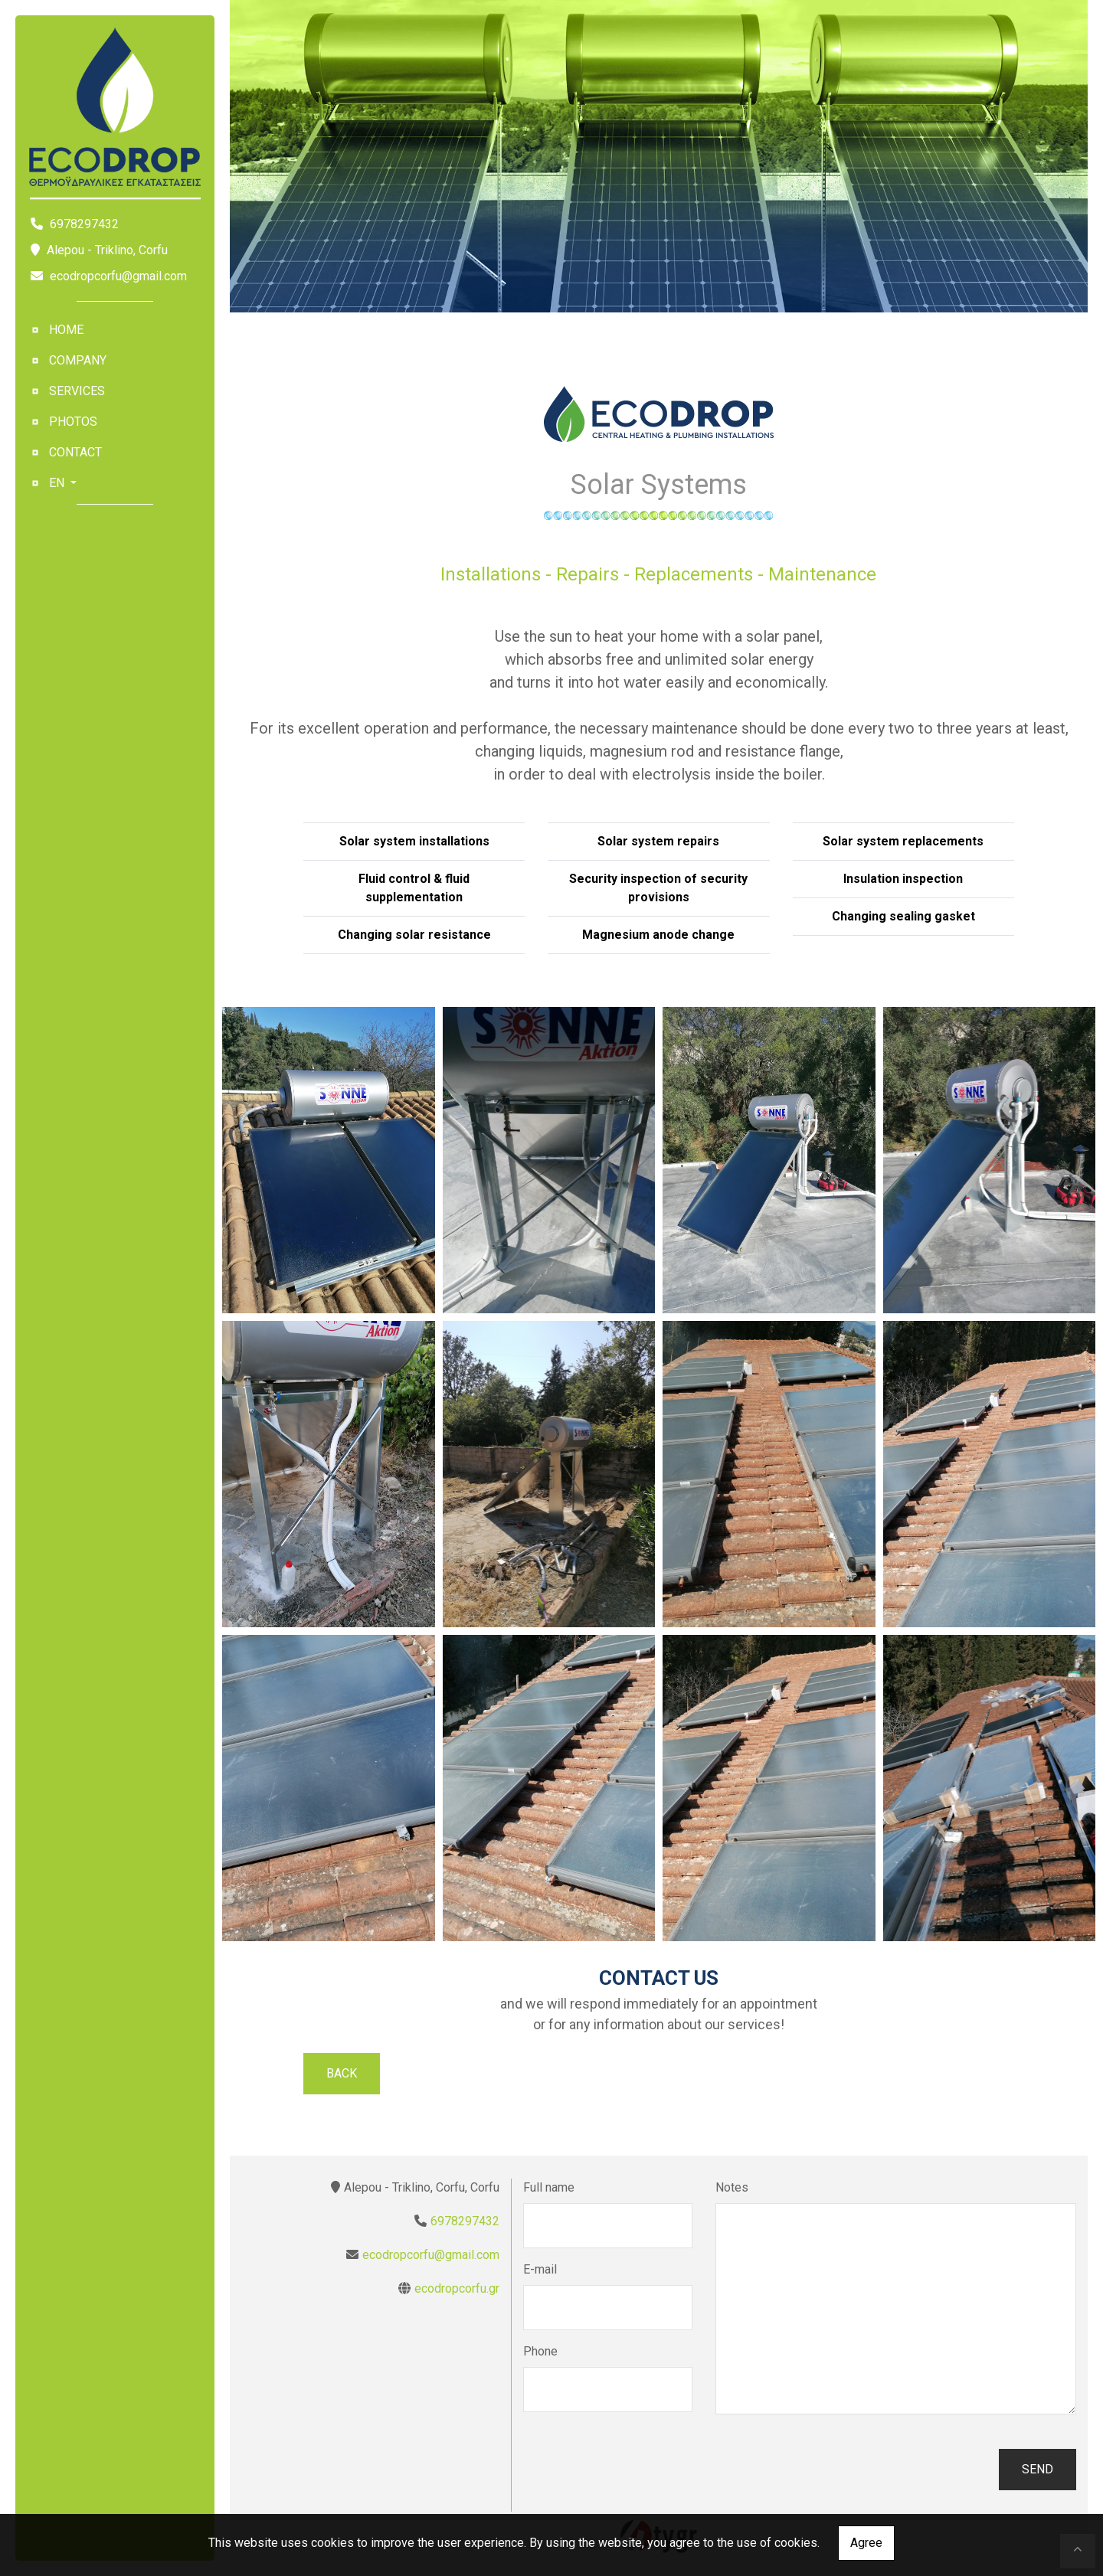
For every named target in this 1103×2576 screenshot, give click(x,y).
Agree (866, 2542)
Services (77, 391)
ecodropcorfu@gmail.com (118, 276)
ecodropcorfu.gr (456, 2288)
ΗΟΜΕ (66, 329)
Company (77, 360)
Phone (540, 2351)
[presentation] (639, 2469)
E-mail (540, 2269)
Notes (731, 2187)
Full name (548, 2187)
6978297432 (464, 2221)
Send (1037, 2469)
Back (341, 2073)
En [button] (58, 483)
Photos (73, 421)
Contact (75, 452)
